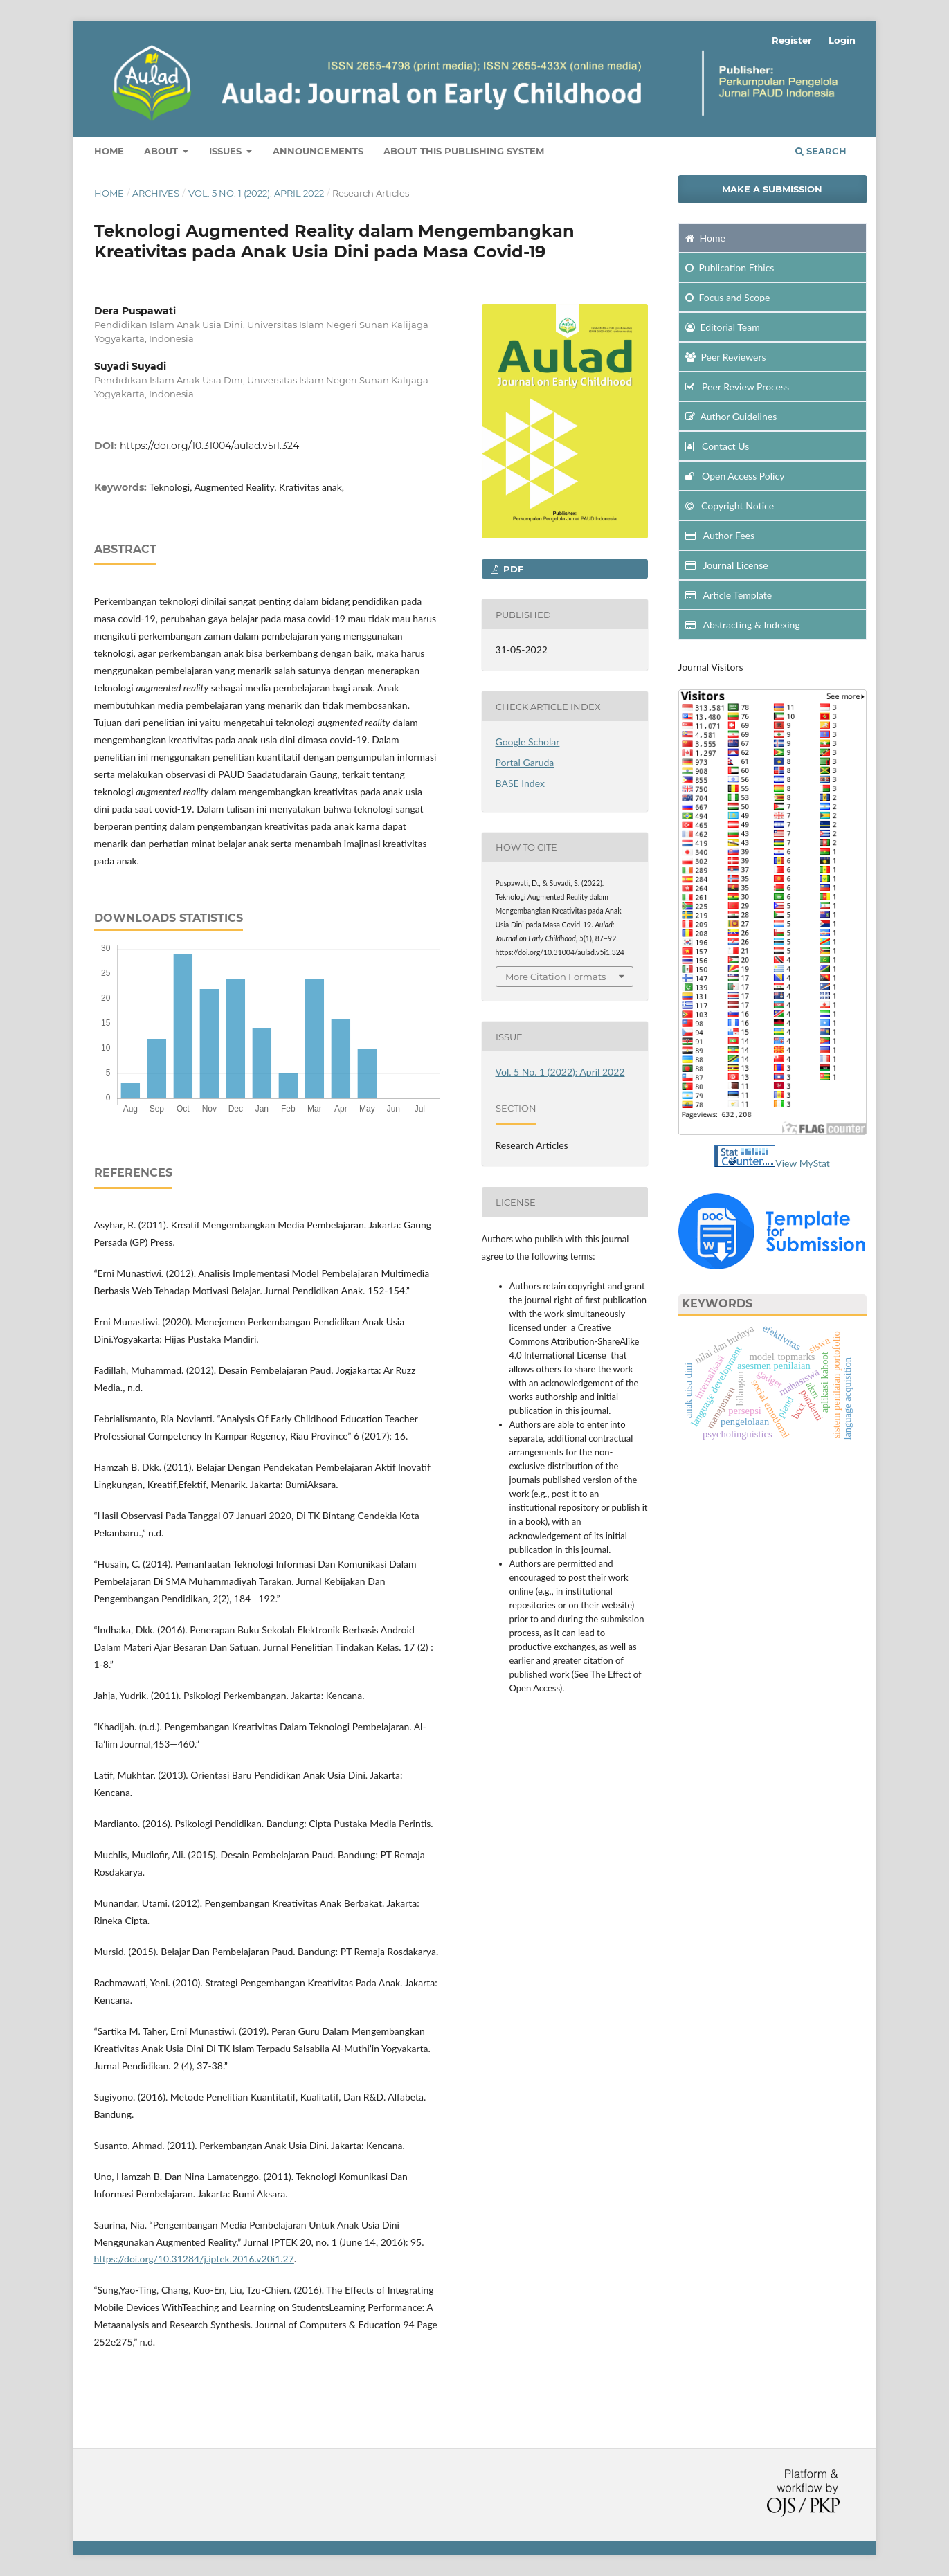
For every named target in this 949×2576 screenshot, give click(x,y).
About (162, 150)
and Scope (727, 297)
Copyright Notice (730, 505)
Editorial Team (722, 327)
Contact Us (717, 446)
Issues (226, 150)
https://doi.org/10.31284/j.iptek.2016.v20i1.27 (194, 2259)
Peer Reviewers (725, 357)
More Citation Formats (555, 976)
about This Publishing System (463, 150)
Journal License (726, 565)
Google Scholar (528, 741)
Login (842, 40)
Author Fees (720, 535)
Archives (155, 193)
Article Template (728, 595)
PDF (511, 568)
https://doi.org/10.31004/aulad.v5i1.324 (209, 445)
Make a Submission (772, 188)
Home (109, 150)
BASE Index (520, 783)
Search (821, 150)
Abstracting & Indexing (742, 625)
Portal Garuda (525, 762)
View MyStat (802, 1163)
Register (792, 40)
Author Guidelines (731, 416)
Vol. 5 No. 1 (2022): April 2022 (256, 193)
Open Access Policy (735, 476)
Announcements (318, 150)
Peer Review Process (737, 386)
